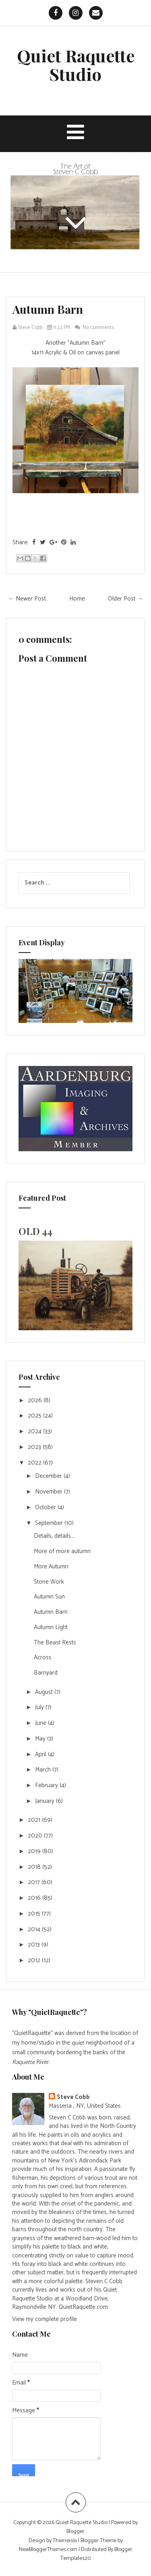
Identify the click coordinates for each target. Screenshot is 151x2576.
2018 (35, 1867)
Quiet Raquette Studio (75, 64)
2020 (36, 1836)
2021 (35, 1820)
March (43, 1770)
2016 (35, 1898)
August (44, 1692)
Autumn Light (51, 1627)
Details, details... (54, 1536)
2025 (35, 1416)
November (49, 1492)
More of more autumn (62, 1551)
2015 (35, 1914)
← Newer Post (27, 599)
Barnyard (46, 1673)
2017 (34, 1882)
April (41, 1754)
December (49, 1476)
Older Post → (125, 599)
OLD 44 (35, 1230)
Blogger (75, 2531)
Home (77, 599)
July (40, 1707)
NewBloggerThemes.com (48, 2549)
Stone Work (49, 1582)
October (46, 1507)
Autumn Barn (47, 309)
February (47, 1785)
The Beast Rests (55, 1643)
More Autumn (51, 1567)
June (41, 1723)
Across (43, 1657)
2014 (35, 1929)
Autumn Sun (49, 1597)
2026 (35, 1400)
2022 (35, 1463)
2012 (35, 1960)
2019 (35, 1851)
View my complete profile (44, 2319)
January (45, 1801)
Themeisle (65, 2540)
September (49, 1523)
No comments (99, 327)
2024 (35, 1431)
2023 (35, 1447)
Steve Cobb (73, 2097)
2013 (34, 1945)
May (41, 1739)
